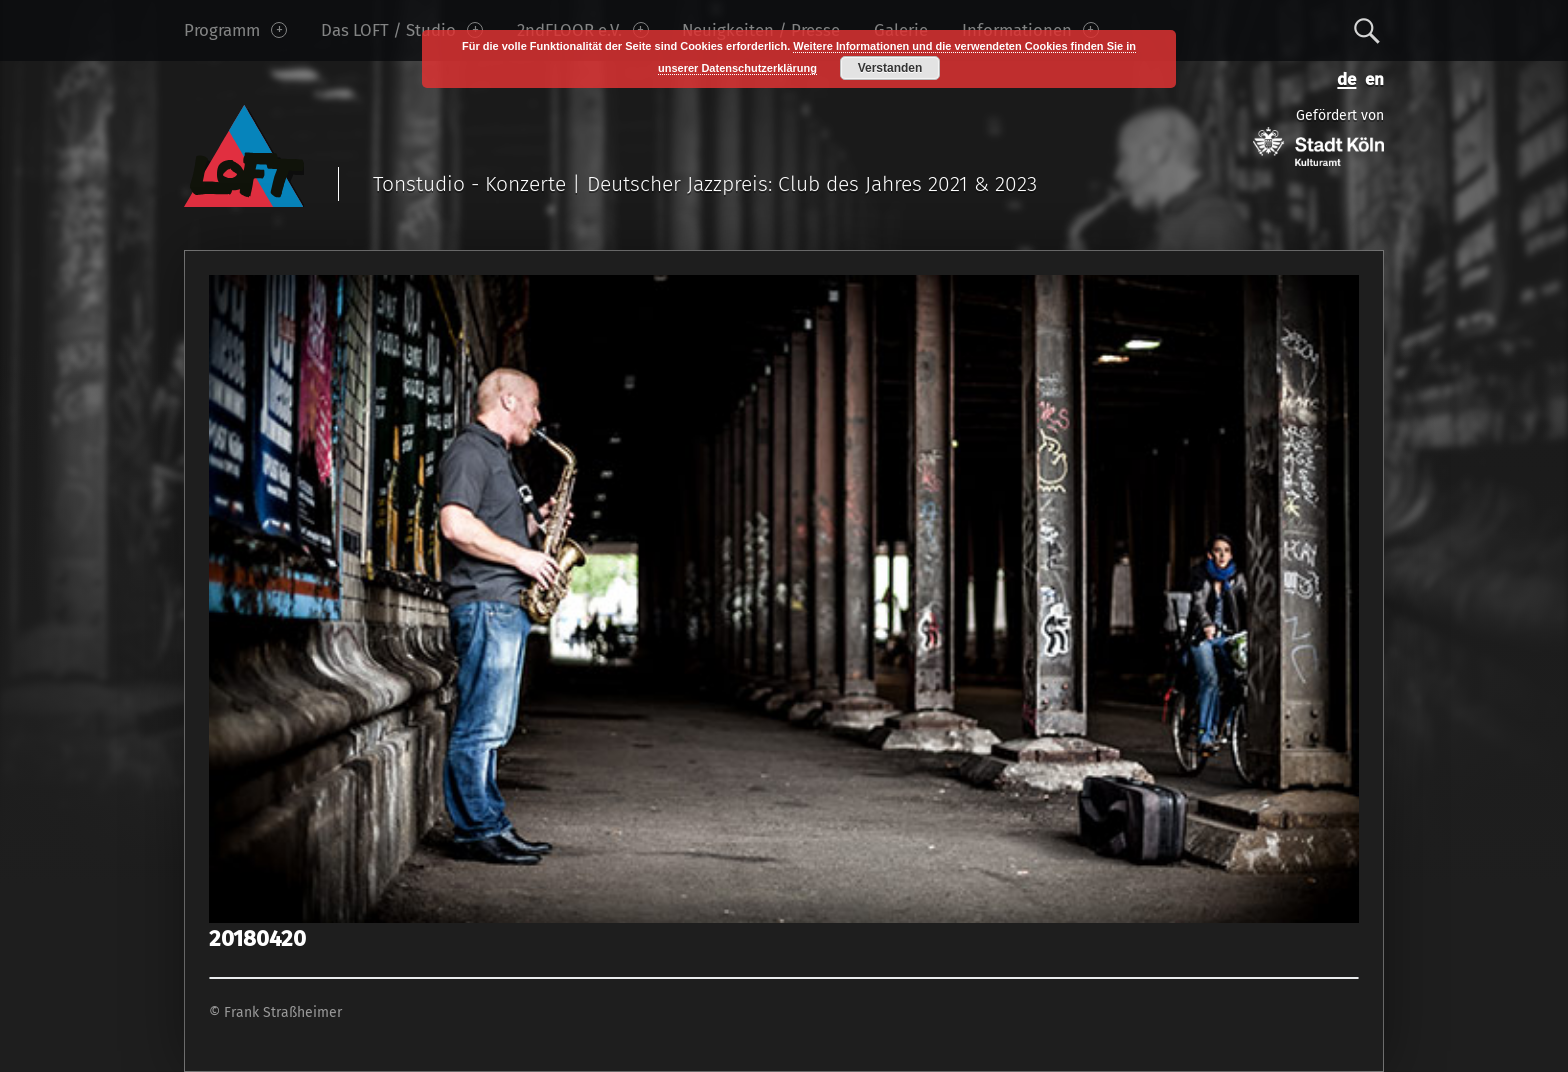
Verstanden (890, 68)
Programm (235, 30)
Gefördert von (1318, 136)
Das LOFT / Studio (402, 30)
